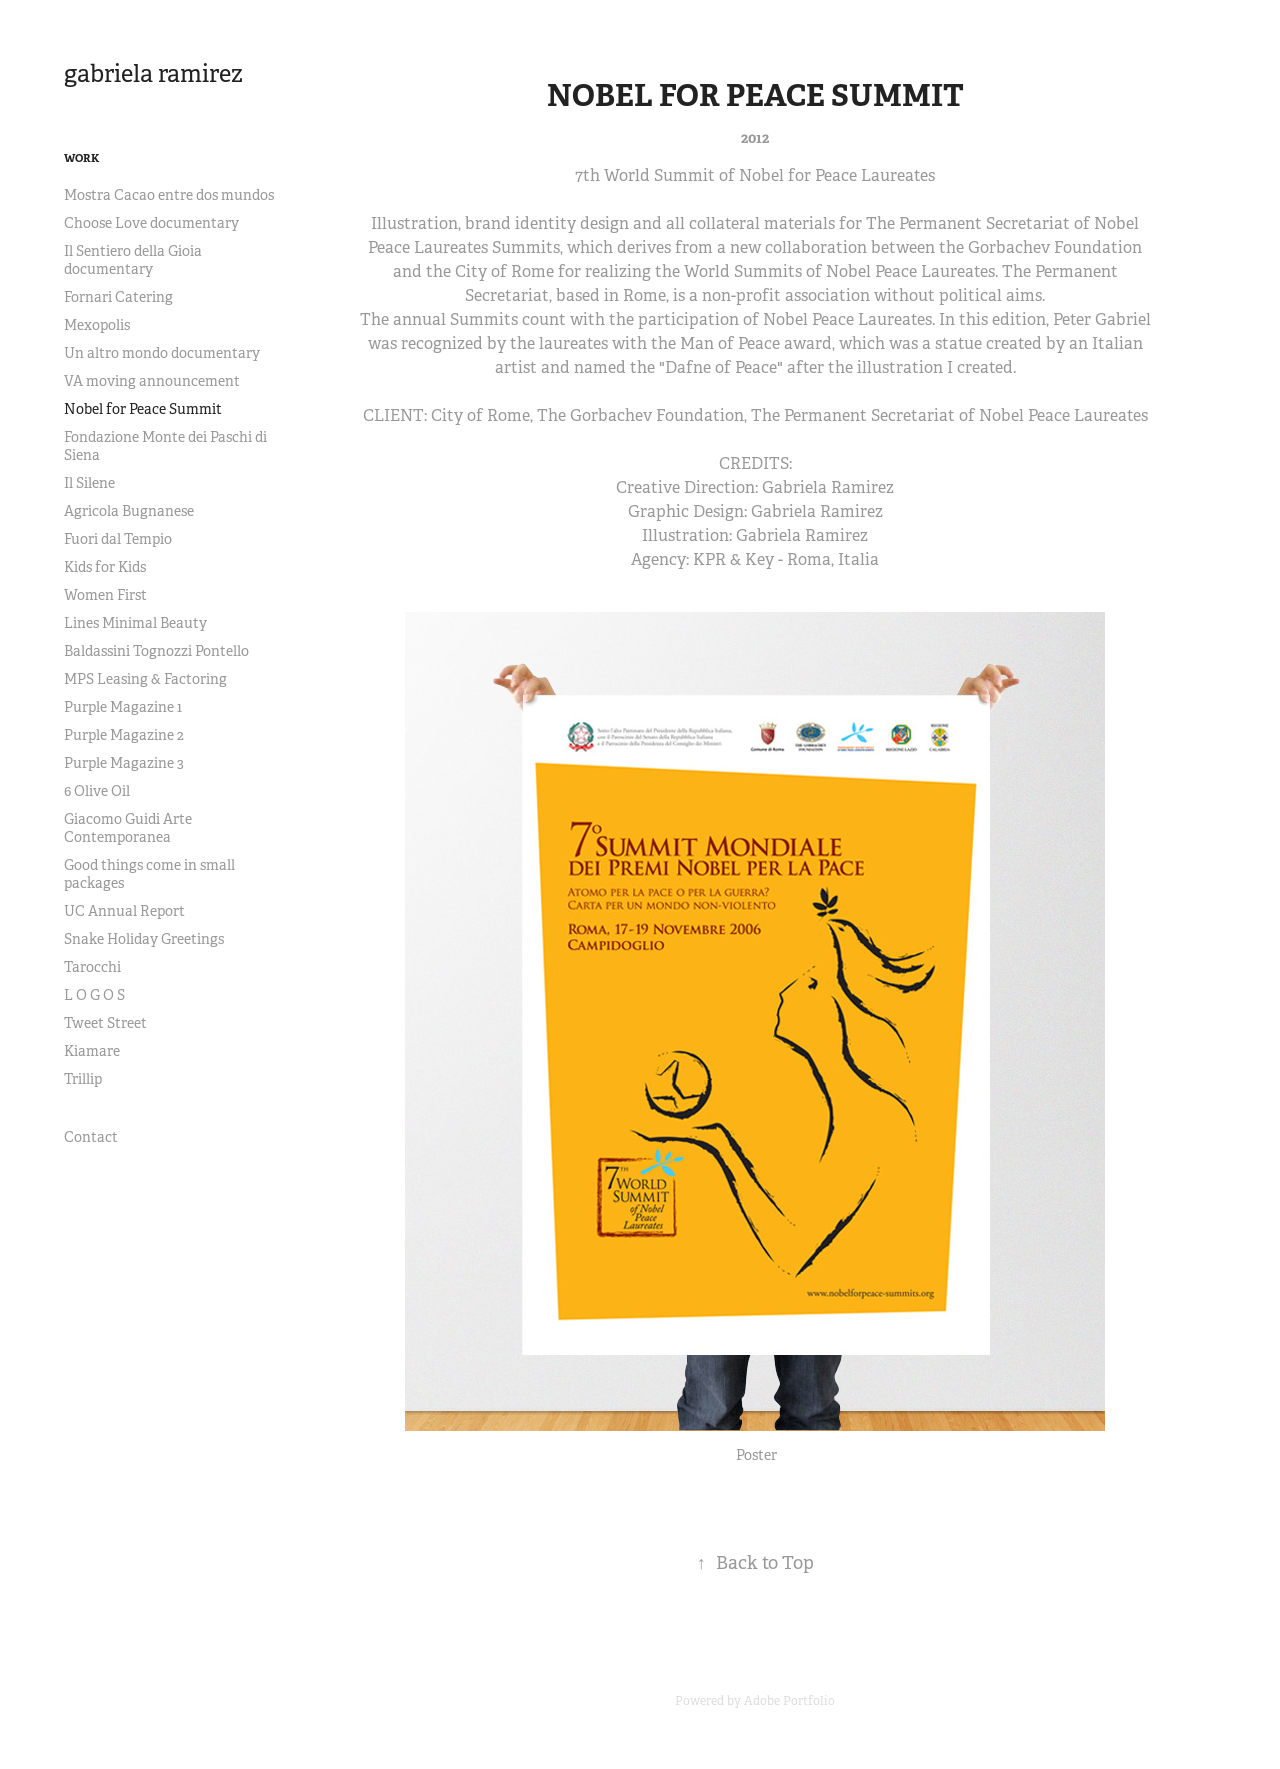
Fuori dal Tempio (118, 539)
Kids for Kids (105, 567)
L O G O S (94, 995)
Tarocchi (92, 967)
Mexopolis (97, 325)
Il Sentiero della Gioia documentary (133, 260)
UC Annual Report (124, 911)
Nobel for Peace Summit (143, 409)
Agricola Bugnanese (129, 511)
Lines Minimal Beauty (135, 623)
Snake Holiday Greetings (144, 939)
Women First (105, 595)
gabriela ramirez (153, 74)
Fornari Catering (118, 297)
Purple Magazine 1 (123, 707)
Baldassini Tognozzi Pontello (156, 651)
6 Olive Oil (97, 791)
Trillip (83, 1079)
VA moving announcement (152, 381)
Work (81, 158)
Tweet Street (105, 1023)
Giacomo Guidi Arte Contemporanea (128, 828)
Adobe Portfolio (789, 1701)
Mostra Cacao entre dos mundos (169, 195)
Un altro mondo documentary (162, 353)
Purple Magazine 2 (124, 735)
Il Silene (89, 483)
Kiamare (92, 1051)
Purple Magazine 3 (124, 763)
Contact (91, 1137)
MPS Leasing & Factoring (145, 679)
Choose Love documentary (151, 223)
